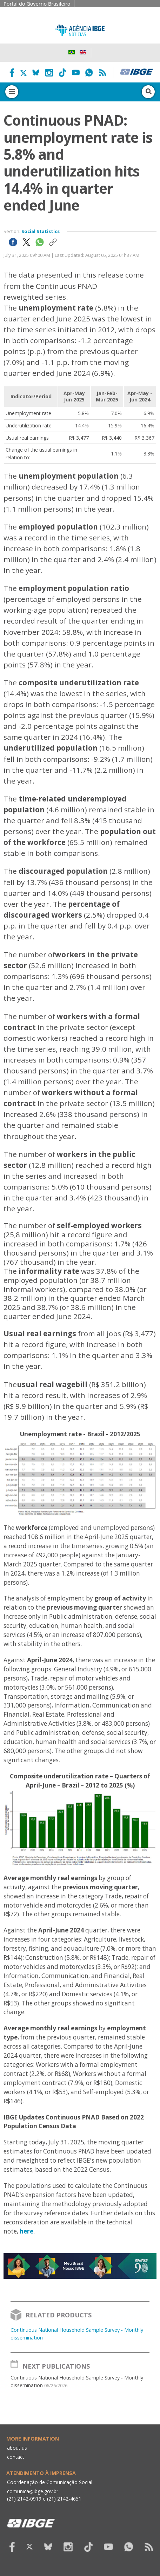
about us (17, 2447)
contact (15, 2457)
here (26, 2231)
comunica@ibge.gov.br (32, 2491)
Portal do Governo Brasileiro (37, 3)
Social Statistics (40, 231)
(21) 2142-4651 (64, 2498)
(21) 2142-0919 (24, 2498)
